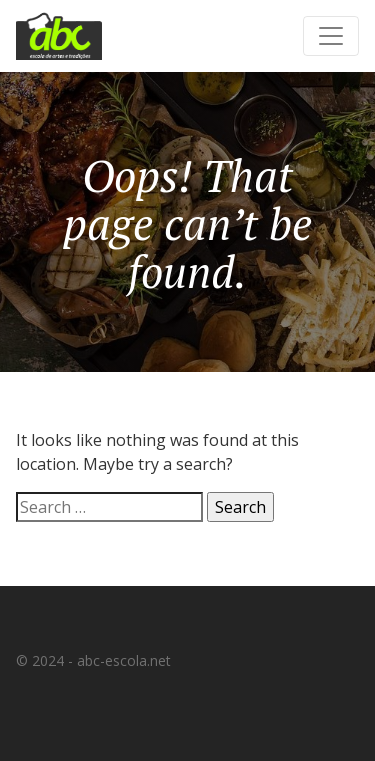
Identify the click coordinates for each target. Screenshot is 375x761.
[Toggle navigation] (331, 36)
